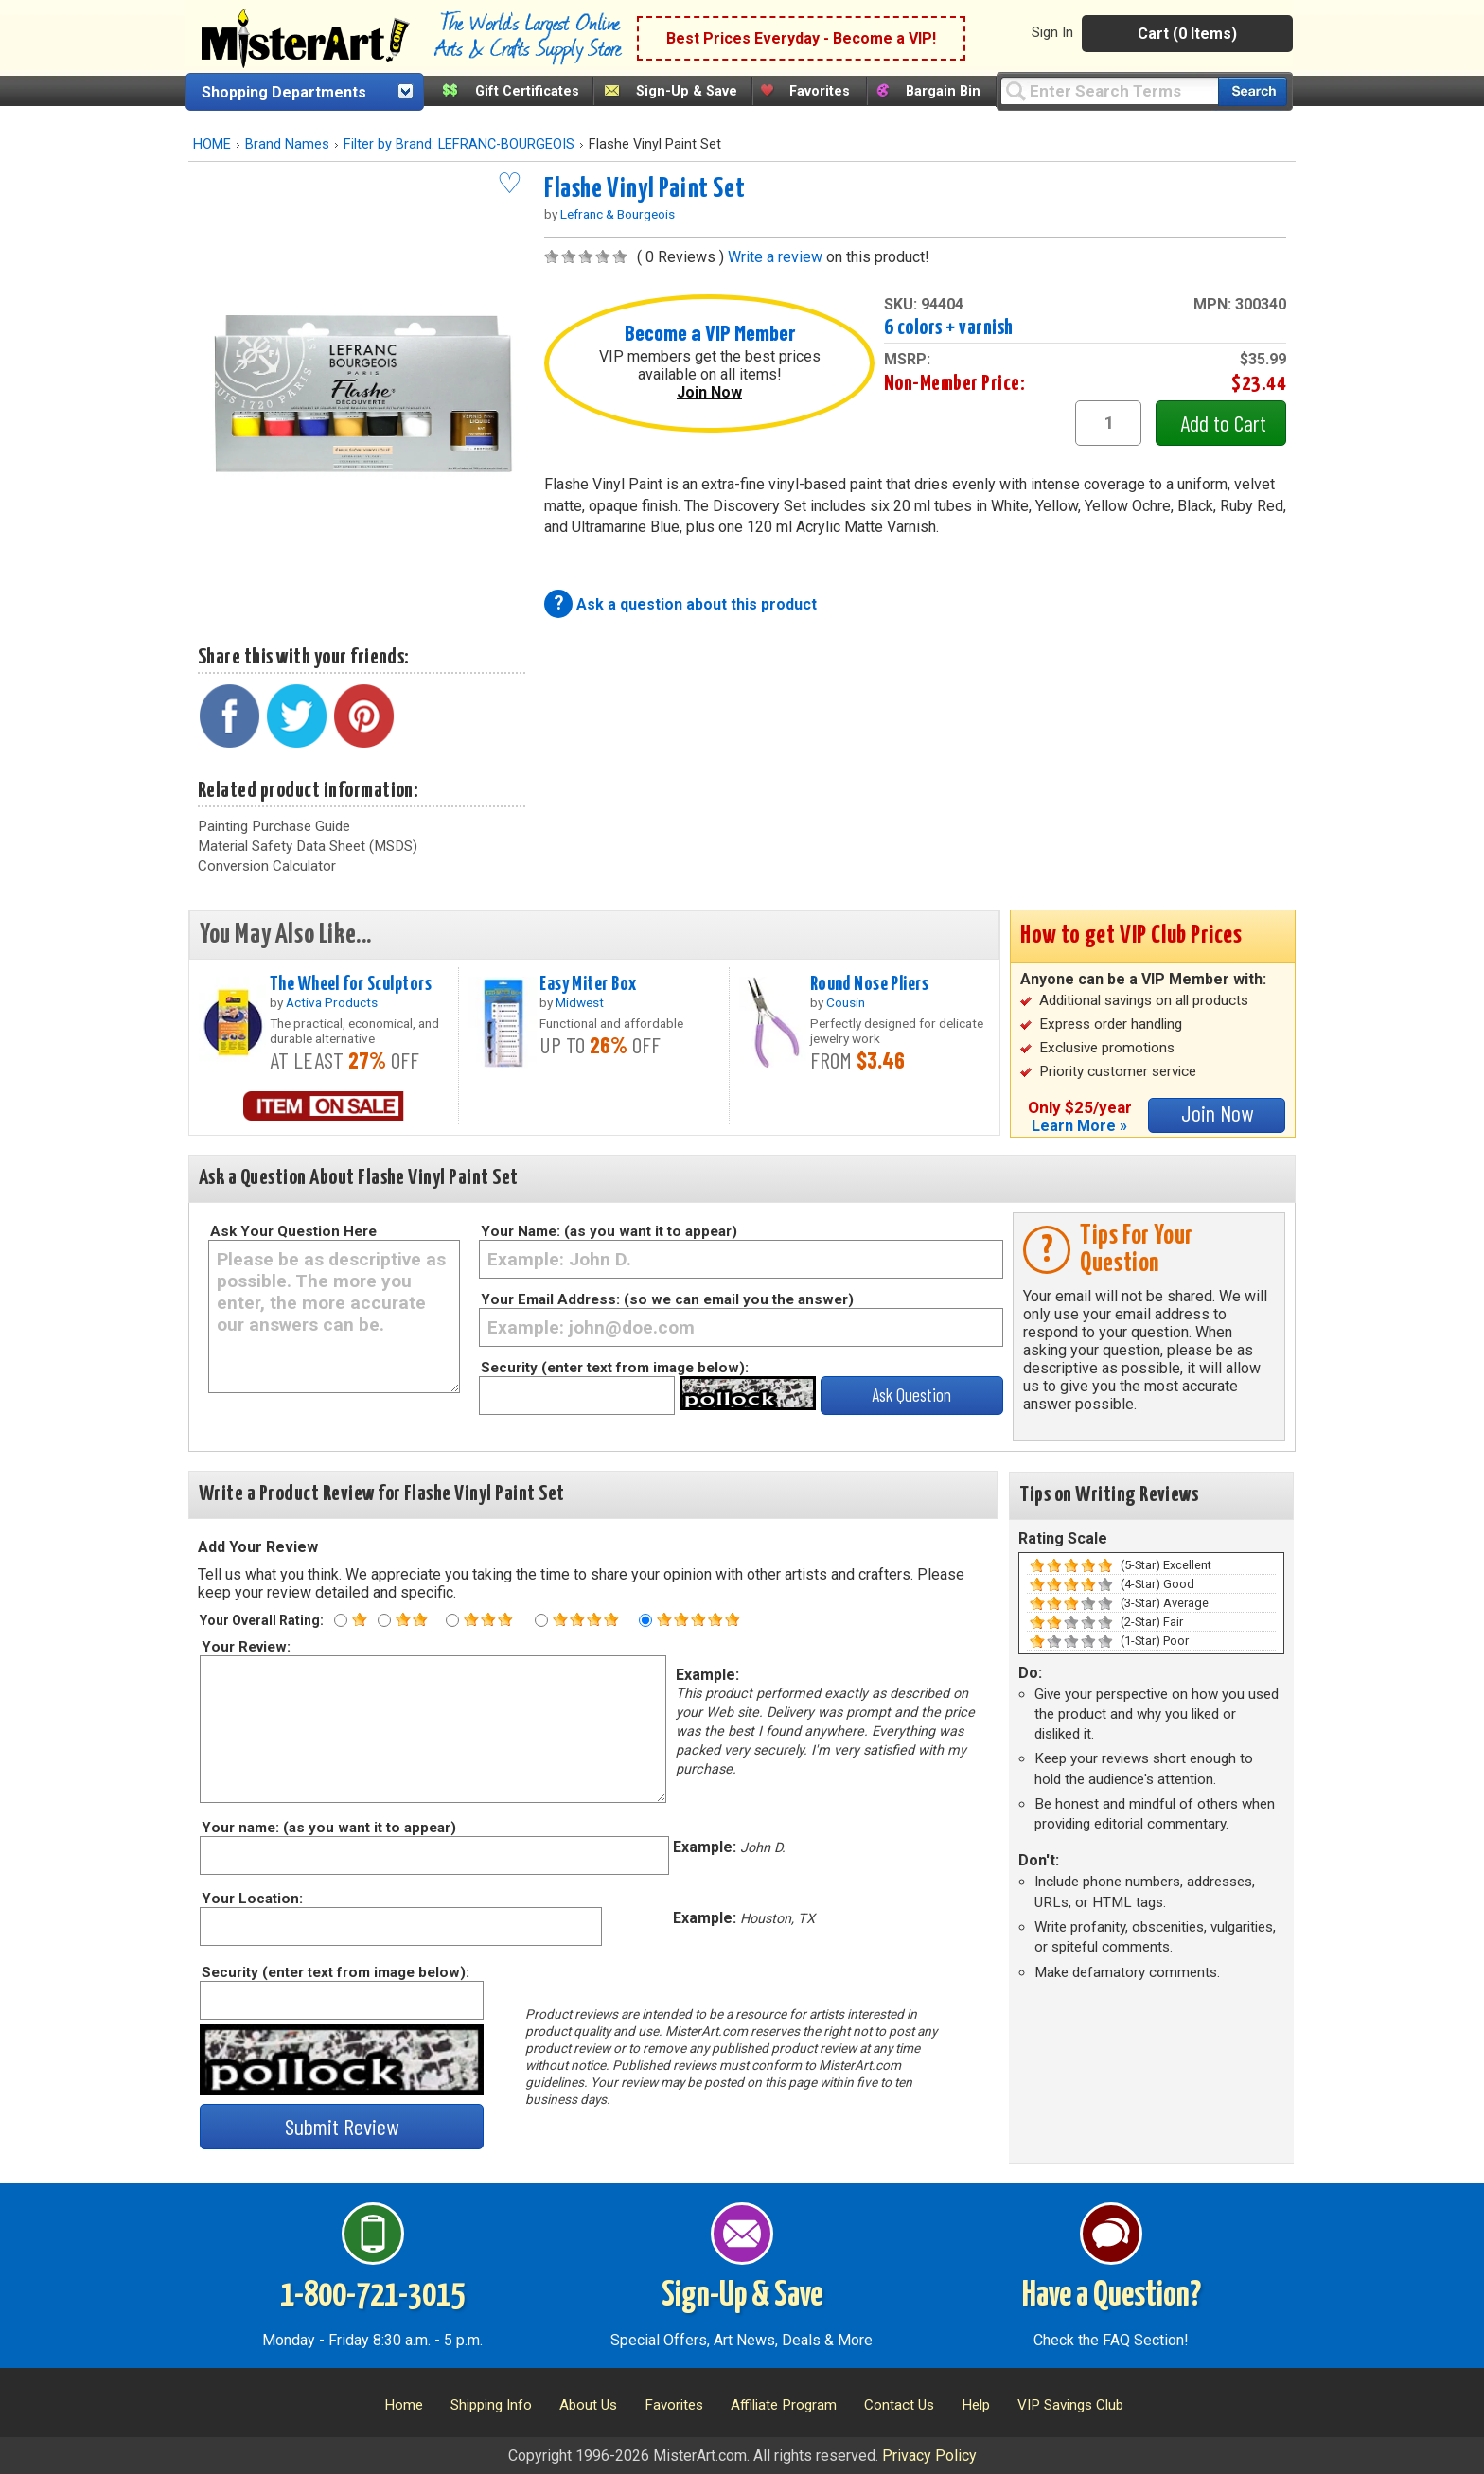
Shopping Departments (284, 92)
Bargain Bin (943, 91)
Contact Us (899, 2404)
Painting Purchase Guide (274, 826)
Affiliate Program (784, 2404)
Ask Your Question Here (293, 1231)
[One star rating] (340, 1620)
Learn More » (1079, 1126)
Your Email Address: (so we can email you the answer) (667, 1299)
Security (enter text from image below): (615, 1367)
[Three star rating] (452, 1620)
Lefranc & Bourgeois (617, 213)
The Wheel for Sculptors (351, 984)
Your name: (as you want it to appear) (328, 1827)
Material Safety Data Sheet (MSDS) (307, 846)
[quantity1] (1108, 423)
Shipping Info (491, 2404)
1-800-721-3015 (372, 2296)
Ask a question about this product (696, 604)
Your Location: (251, 1898)
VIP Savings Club (1070, 2404)
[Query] (1109, 90)
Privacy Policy (929, 2456)
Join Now (709, 392)
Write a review (775, 257)
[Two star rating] (384, 1620)
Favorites (819, 91)
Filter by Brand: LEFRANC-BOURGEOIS (459, 144)
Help (976, 2404)
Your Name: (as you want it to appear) (609, 1231)
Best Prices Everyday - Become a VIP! (801, 38)
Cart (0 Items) (1187, 34)
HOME (212, 144)
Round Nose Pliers (869, 984)
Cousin (845, 1002)
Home (403, 2404)
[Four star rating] (541, 1620)
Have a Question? (1111, 2296)
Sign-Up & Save (686, 91)
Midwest (580, 1002)
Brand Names (287, 144)
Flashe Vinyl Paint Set (644, 189)
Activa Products (332, 1002)
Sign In (1052, 32)
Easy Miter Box (587, 984)
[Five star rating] (645, 1620)
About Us (588, 2404)
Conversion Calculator (267, 866)
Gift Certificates (527, 91)
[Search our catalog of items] (1252, 91)
